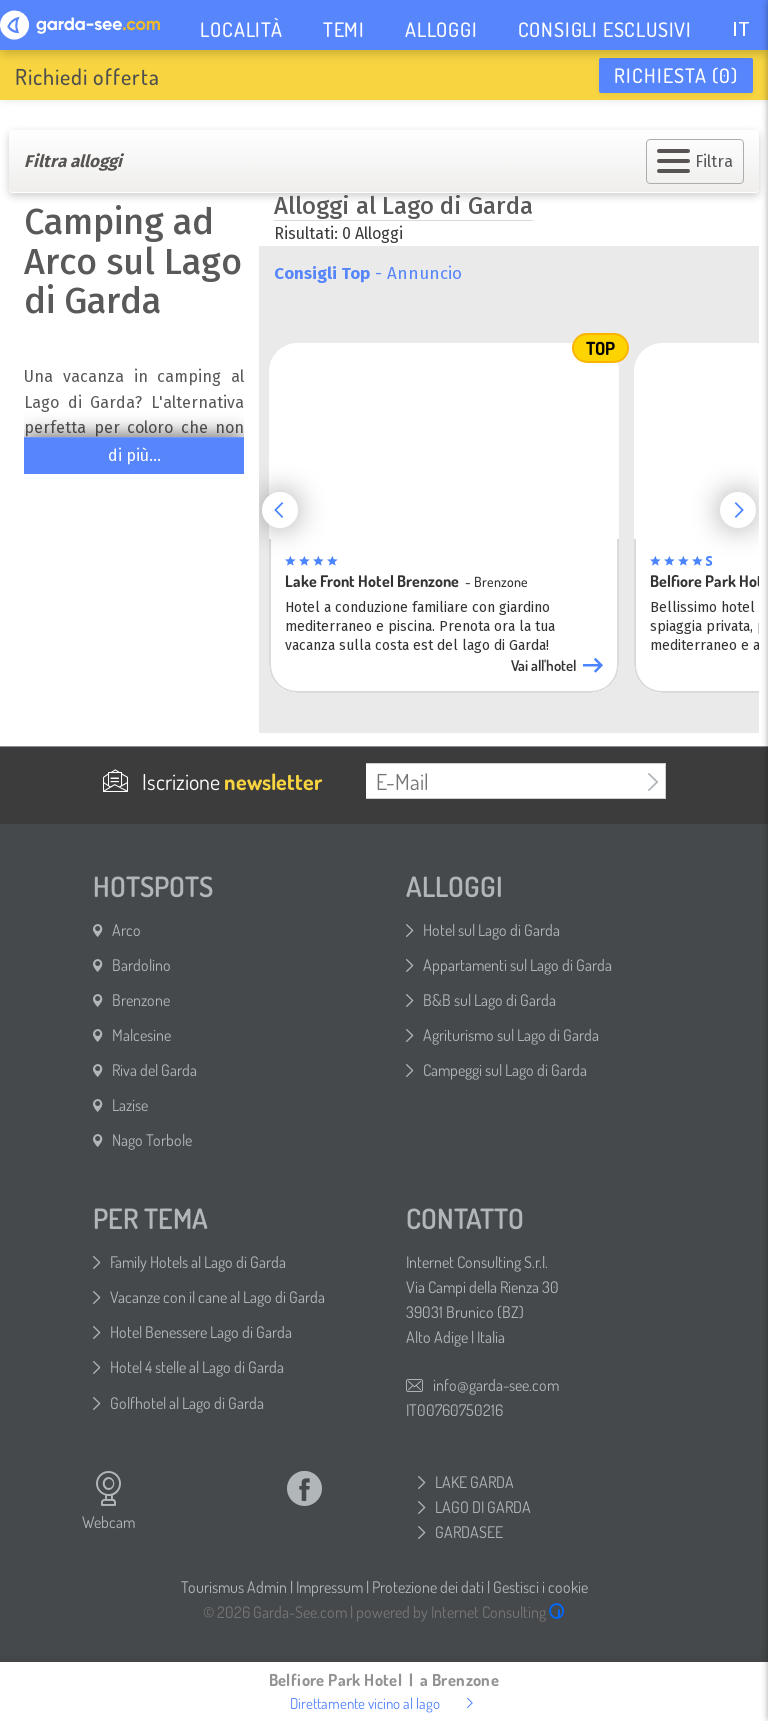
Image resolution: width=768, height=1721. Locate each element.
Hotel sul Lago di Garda (491, 930)
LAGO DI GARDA (483, 1507)
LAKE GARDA (474, 1482)
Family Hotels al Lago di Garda (198, 1262)
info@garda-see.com (496, 1385)
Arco (126, 930)
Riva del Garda (154, 1070)
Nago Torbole (152, 1140)
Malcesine (141, 1035)
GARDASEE (469, 1532)
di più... (134, 455)
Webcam (108, 1501)
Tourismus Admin (234, 1587)
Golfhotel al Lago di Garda (187, 1403)
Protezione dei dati (428, 1587)
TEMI (344, 29)
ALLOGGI (441, 29)
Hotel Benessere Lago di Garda (201, 1332)
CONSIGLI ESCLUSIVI (605, 29)
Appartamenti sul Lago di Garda (517, 965)
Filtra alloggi (73, 161)
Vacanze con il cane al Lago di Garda (217, 1297)
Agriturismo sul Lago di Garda (511, 1035)
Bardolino (141, 965)
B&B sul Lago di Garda (489, 1000)
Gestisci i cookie (540, 1587)
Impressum (329, 1587)
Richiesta (676, 75)
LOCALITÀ (241, 29)
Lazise (130, 1105)
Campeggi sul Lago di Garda (505, 1070)
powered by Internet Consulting (460, 1612)
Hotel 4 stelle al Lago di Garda (197, 1367)
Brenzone (141, 1000)
